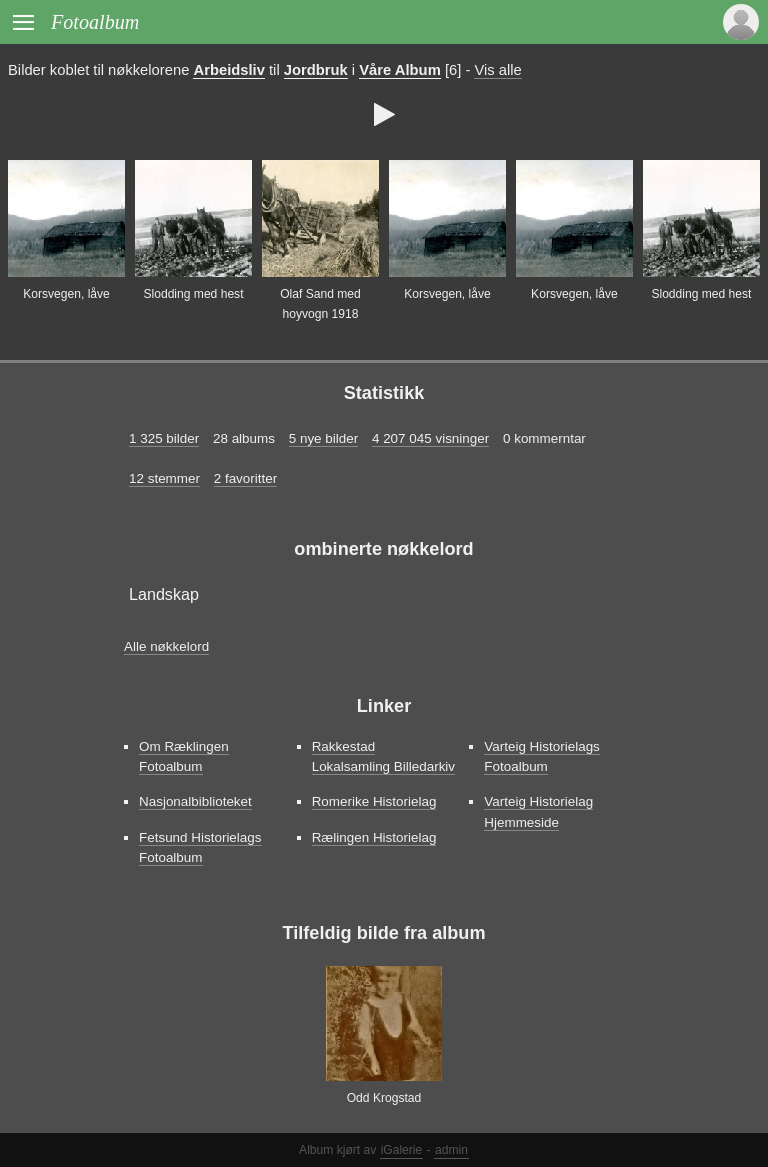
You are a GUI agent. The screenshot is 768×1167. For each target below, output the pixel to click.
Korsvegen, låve (66, 294)
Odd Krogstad (384, 1098)
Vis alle (497, 70)
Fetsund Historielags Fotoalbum (200, 847)
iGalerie (402, 1150)
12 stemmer (164, 478)
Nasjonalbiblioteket (195, 801)
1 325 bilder (164, 438)
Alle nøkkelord (166, 646)
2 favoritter (245, 478)
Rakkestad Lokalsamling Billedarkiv (383, 756)
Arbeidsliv (228, 70)
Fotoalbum (95, 22)
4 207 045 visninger (430, 438)
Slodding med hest (193, 294)
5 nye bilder (323, 438)
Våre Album (400, 70)
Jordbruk (316, 70)
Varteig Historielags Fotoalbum (542, 756)
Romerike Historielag (374, 801)
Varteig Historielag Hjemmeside (538, 811)
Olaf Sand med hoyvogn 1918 (320, 304)
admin (451, 1150)
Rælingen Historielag (374, 837)
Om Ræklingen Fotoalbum (184, 756)
